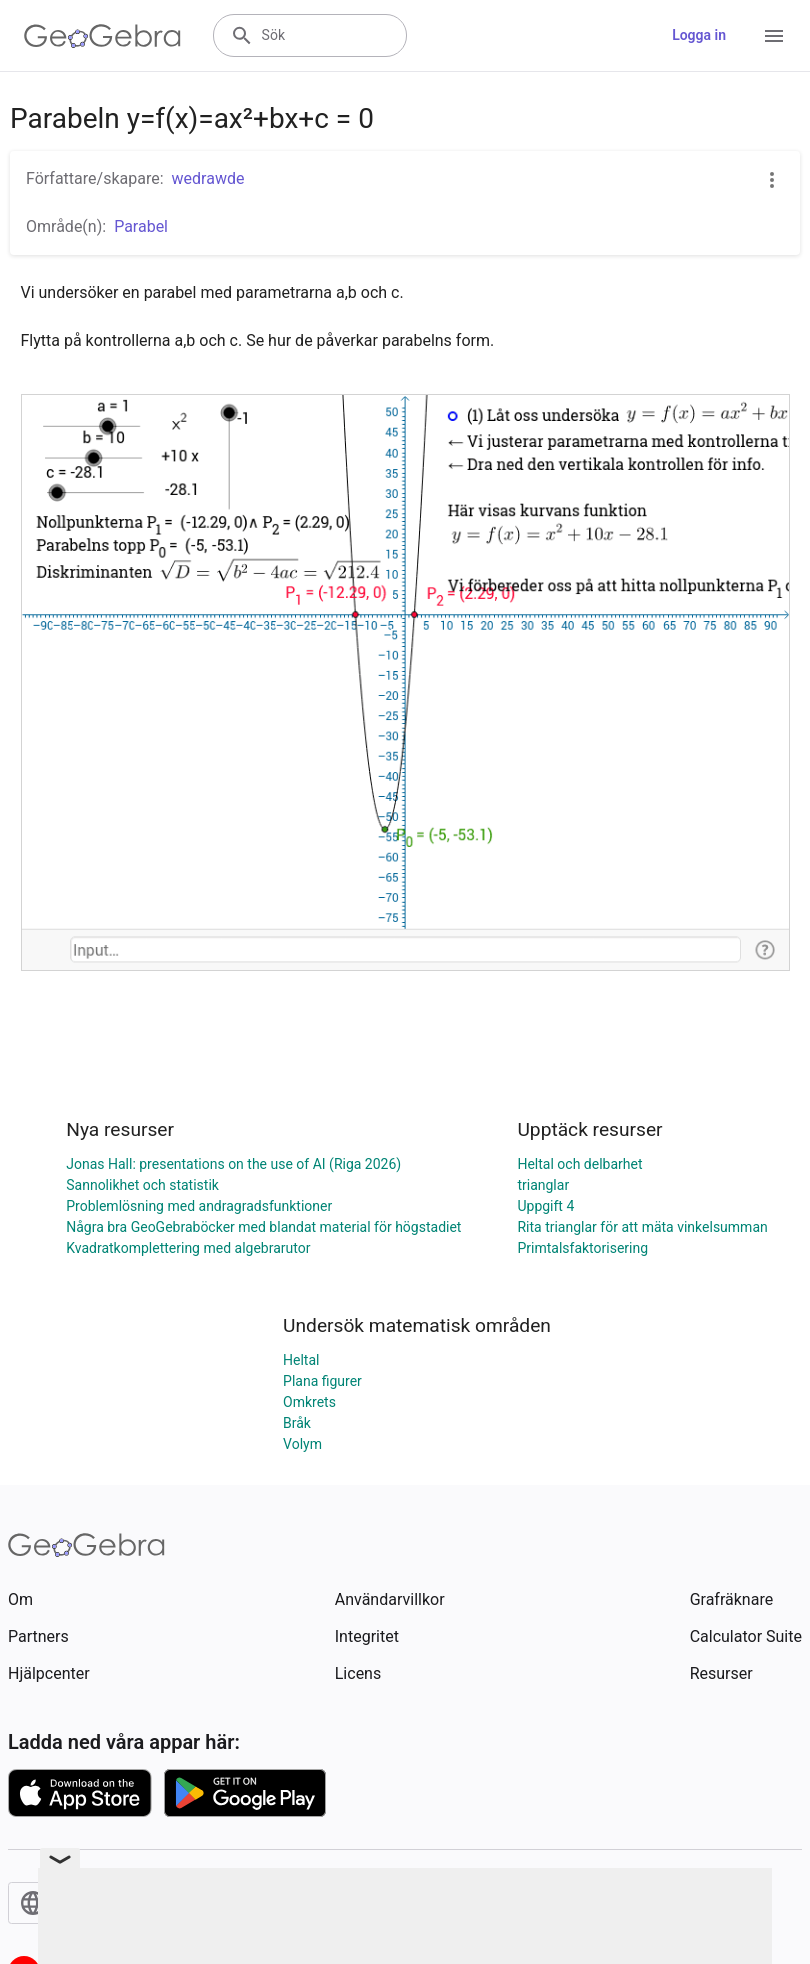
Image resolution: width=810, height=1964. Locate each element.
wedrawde (208, 178)
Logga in (699, 35)
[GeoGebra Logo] (102, 36)
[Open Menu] (774, 36)
